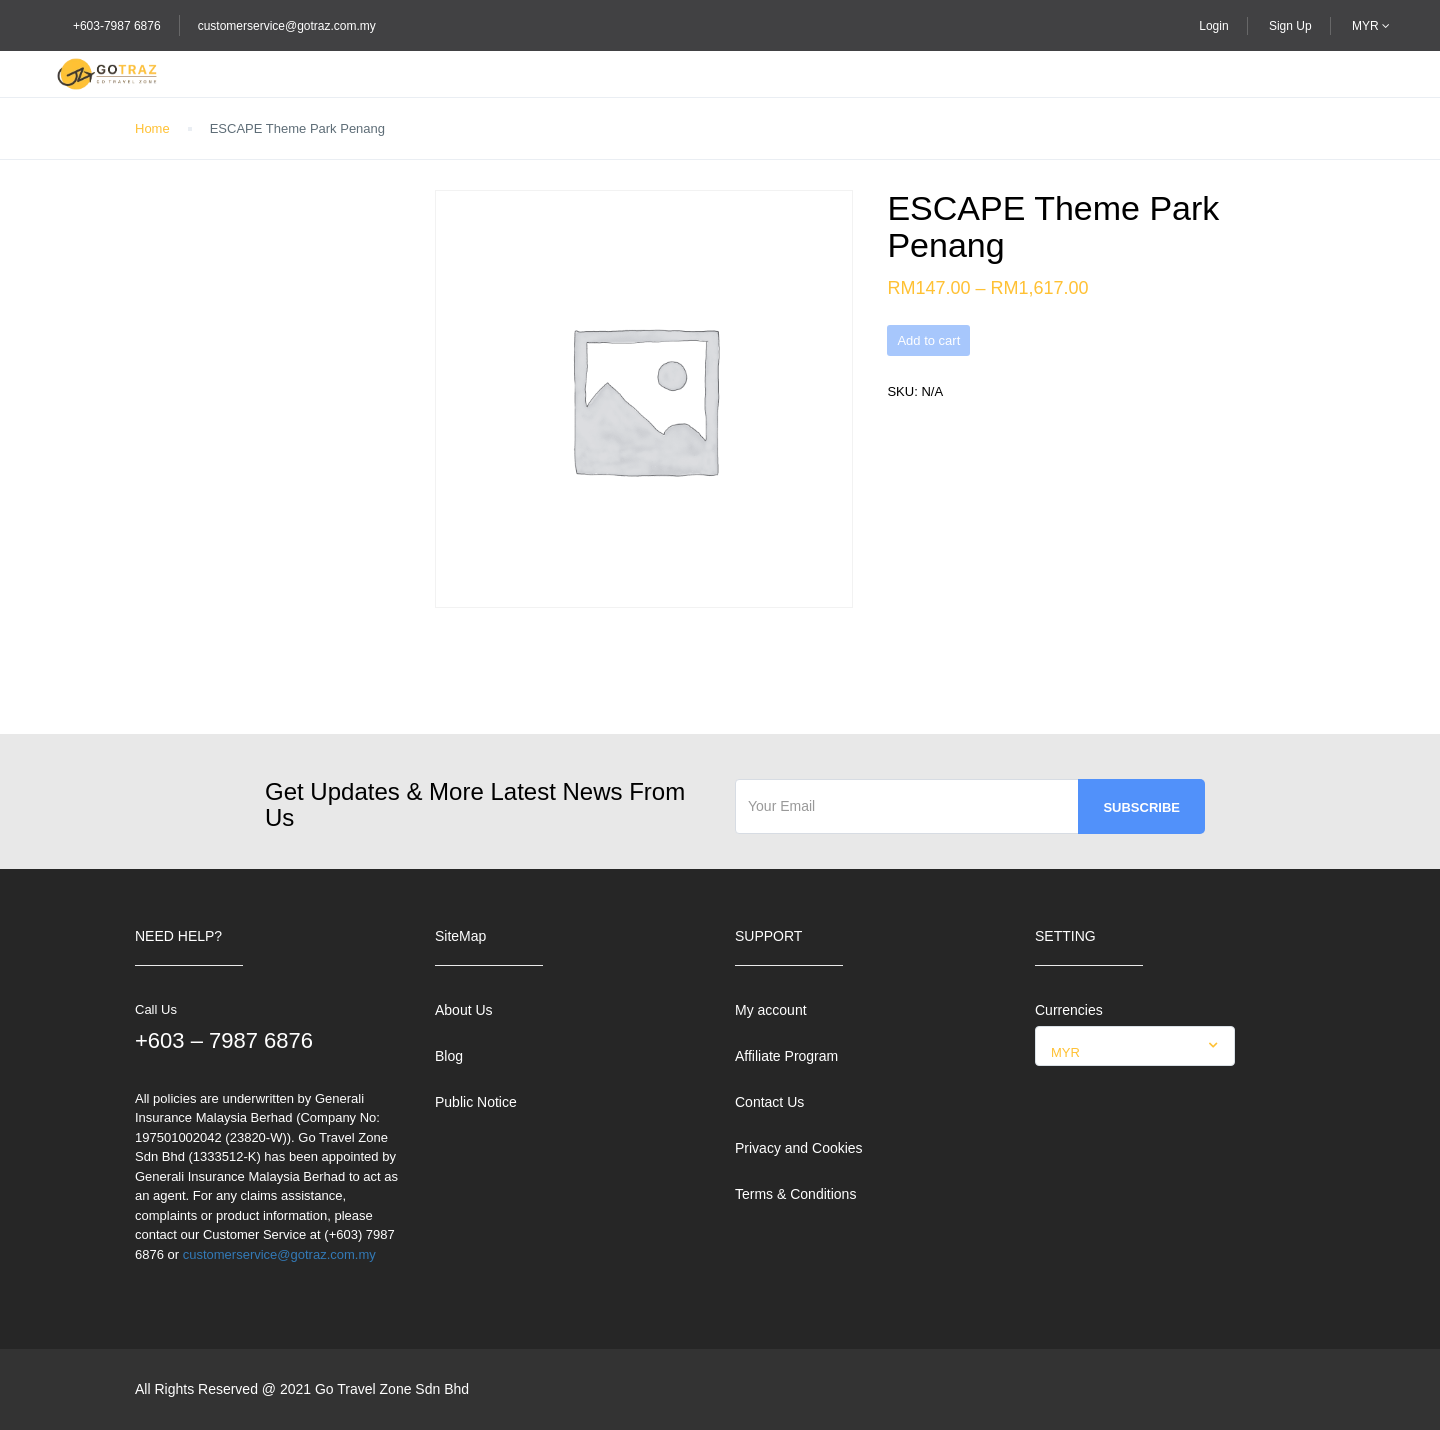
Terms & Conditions (795, 1194)
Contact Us (769, 1102)
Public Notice (476, 1102)
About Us (464, 1010)
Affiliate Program (786, 1056)
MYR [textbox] (1065, 1052)
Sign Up (1290, 26)
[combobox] (1135, 1046)
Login (1213, 26)
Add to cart (928, 340)
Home (152, 128)
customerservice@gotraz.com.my (287, 26)
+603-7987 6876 (117, 26)
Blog (449, 1056)
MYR (1371, 26)
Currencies (1069, 1010)
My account (771, 1010)
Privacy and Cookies (799, 1148)
